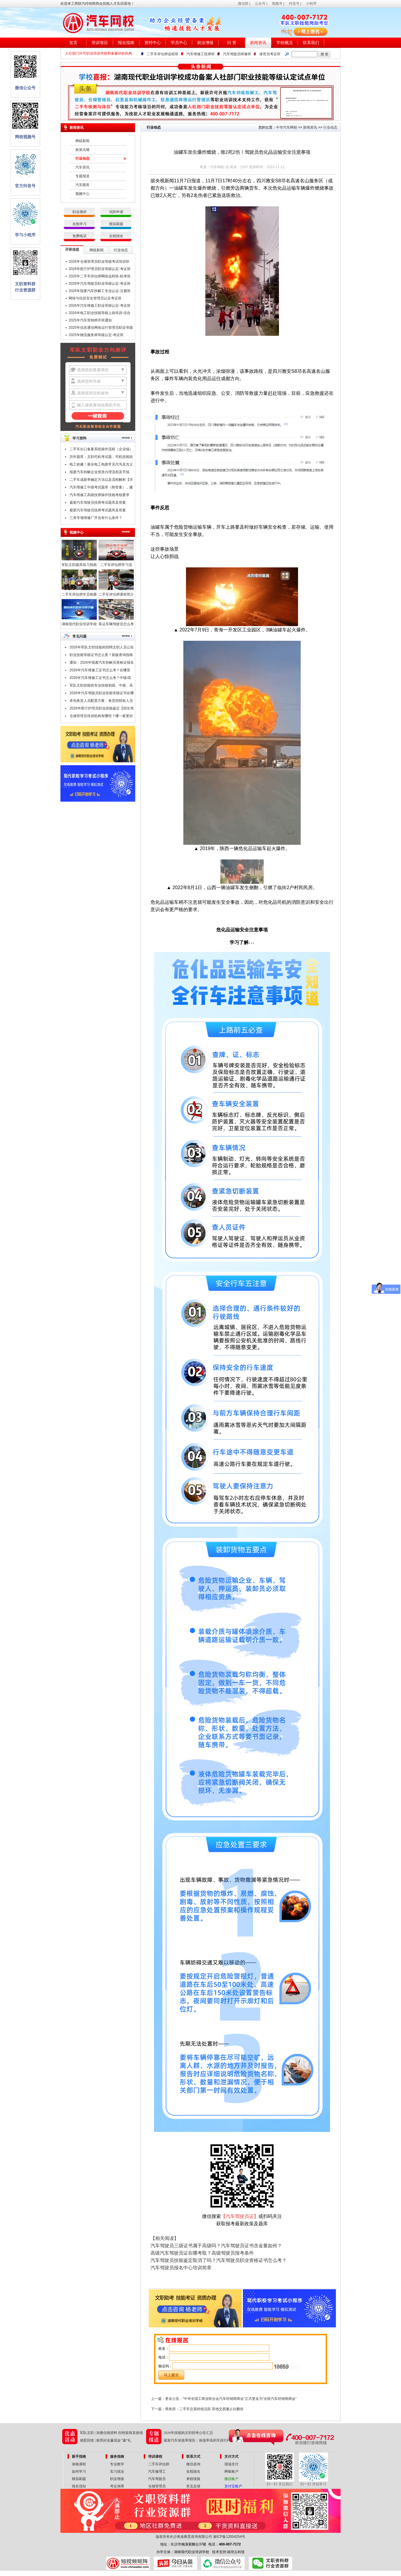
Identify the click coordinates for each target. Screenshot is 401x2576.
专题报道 (82, 176)
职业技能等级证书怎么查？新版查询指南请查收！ (101, 656)
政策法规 (82, 150)
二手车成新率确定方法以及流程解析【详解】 (101, 480)
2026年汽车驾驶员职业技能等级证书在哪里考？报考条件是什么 (102, 694)
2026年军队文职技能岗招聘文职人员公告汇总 (102, 648)
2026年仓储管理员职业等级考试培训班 (99, 261)
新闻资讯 (258, 43)
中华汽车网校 (286, 127)
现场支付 (231, 2464)
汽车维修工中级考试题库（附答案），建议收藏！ (101, 488)
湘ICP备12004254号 (229, 2537)
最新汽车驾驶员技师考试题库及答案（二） (98, 503)
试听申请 (116, 212)
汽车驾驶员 (157, 2479)
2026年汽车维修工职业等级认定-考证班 (100, 306)
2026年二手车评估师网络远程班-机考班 (100, 276)
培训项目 (100, 43)
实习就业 (117, 2471)
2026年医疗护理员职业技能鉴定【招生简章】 (102, 709)
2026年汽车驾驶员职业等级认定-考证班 (100, 283)
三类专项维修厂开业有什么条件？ (96, 518)
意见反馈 (193, 2486)
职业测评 (79, 212)
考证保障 (117, 2486)
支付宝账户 (233, 2486)
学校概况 (284, 43)
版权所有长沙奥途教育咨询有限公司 (184, 2537)
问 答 (231, 43)
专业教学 (117, 2464)
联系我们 (311, 43)
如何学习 (79, 2471)
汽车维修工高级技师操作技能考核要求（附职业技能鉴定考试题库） (99, 496)
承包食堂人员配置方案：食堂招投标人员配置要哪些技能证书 (101, 701)
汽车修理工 (157, 2471)
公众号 (260, 3)
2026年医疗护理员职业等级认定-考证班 (100, 269)
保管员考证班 (269, 54)
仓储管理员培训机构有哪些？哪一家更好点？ (101, 717)
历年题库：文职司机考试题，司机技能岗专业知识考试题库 (101, 458)
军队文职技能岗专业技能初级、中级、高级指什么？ (101, 686)
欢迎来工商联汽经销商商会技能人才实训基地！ (97, 3)
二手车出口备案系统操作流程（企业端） (101, 449)
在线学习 (79, 224)
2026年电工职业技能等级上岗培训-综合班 (100, 314)
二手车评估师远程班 (162, 54)
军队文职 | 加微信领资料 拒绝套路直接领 (111, 2433)
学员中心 (179, 43)
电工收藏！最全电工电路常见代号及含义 (101, 464)
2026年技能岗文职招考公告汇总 (188, 2433)
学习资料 (79, 438)
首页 (73, 43)
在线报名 (116, 236)
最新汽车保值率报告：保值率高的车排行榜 (197, 2440)
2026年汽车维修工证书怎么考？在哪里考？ (100, 671)
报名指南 (126, 43)
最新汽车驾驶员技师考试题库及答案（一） (98, 511)
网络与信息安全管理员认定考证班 (95, 298)
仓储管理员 (157, 2486)
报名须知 (79, 2486)
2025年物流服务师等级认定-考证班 (96, 335)
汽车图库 (82, 185)
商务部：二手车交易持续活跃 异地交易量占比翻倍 (204, 2409)
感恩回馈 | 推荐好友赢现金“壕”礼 (105, 2440)
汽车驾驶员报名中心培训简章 (181, 2267)
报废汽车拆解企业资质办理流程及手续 (99, 472)
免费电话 (79, 236)
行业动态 (82, 158)
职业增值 (117, 2479)
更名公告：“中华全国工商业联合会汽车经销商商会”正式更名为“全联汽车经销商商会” (231, 2399)
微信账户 (231, 2479)
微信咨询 (193, 2464)
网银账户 (231, 2471)
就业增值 (205, 43)
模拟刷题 (116, 224)
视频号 (277, 3)
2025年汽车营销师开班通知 (90, 320)
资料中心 (152, 43)
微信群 (243, 3)
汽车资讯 (82, 167)
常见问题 (79, 636)
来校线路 (193, 2479)
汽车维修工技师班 (201, 54)
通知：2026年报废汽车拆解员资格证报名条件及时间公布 (102, 663)
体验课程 (79, 2464)
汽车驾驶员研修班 (237, 54)
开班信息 (72, 249)
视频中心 (82, 194)
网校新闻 (82, 141)
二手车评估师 (158, 2464)
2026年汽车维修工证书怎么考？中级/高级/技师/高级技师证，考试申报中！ (100, 679)
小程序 (311, 3)
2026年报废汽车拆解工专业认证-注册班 (100, 291)
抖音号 (294, 3)
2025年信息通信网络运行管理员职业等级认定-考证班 (101, 328)
